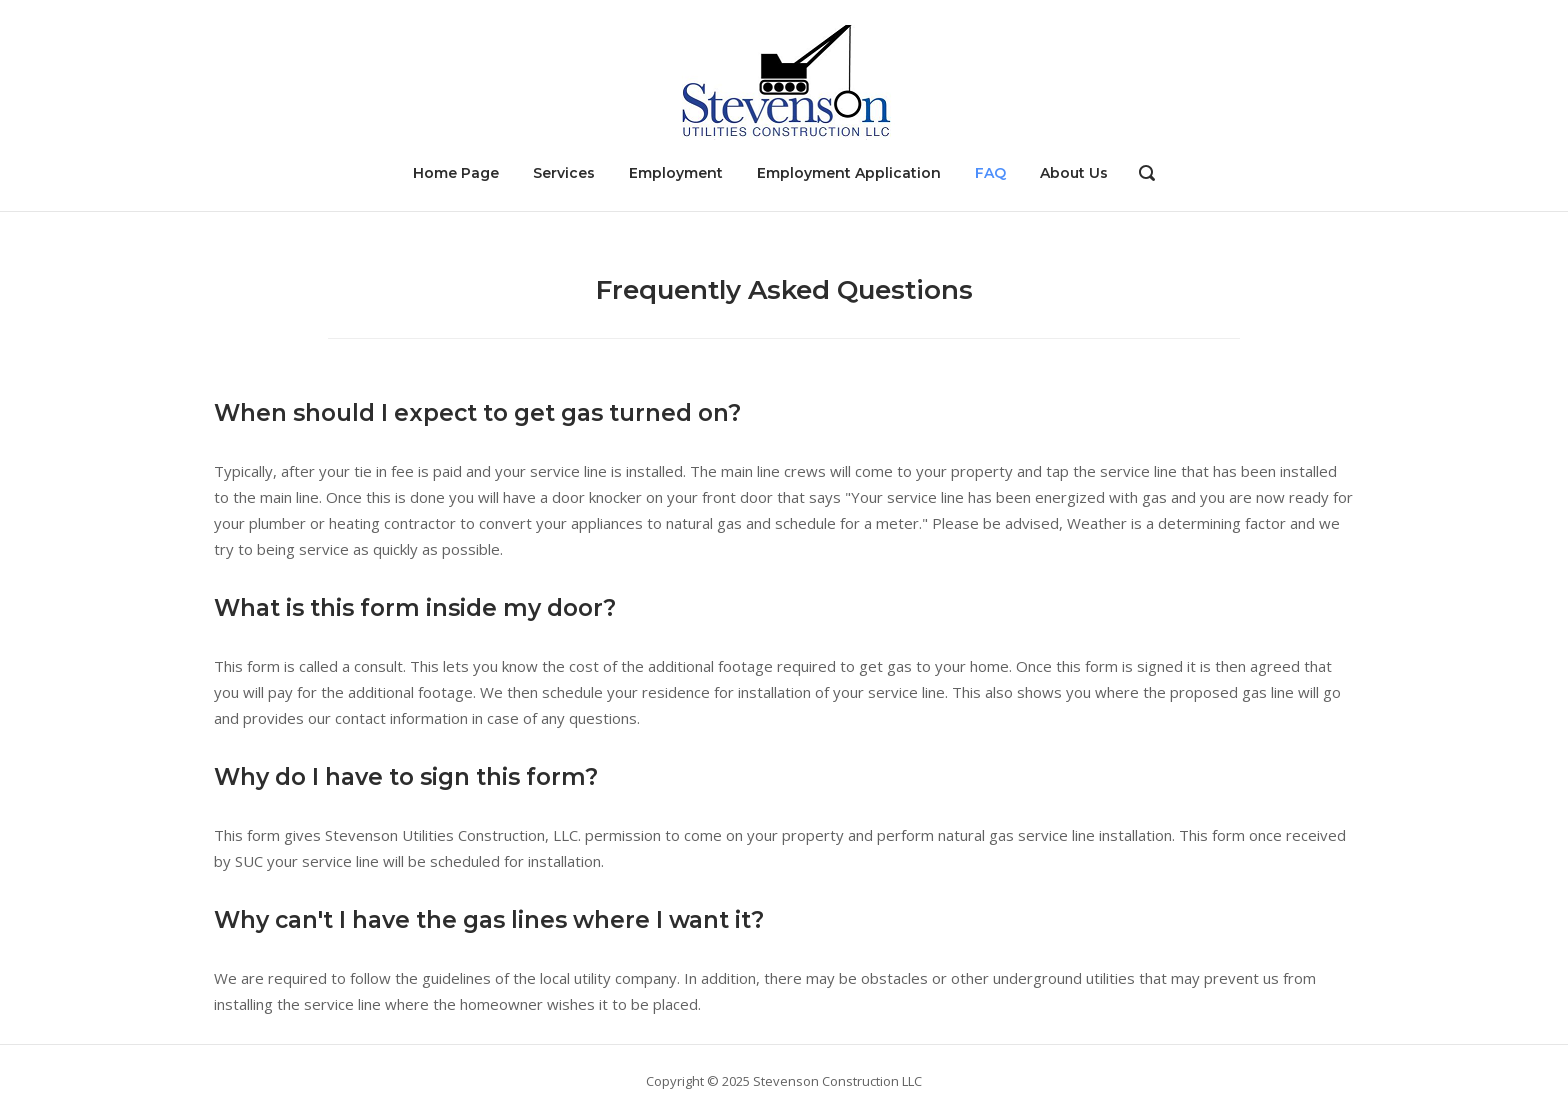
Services (564, 173)
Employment (676, 173)
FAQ (990, 173)
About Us (1074, 173)
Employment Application (849, 173)
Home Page (456, 173)
